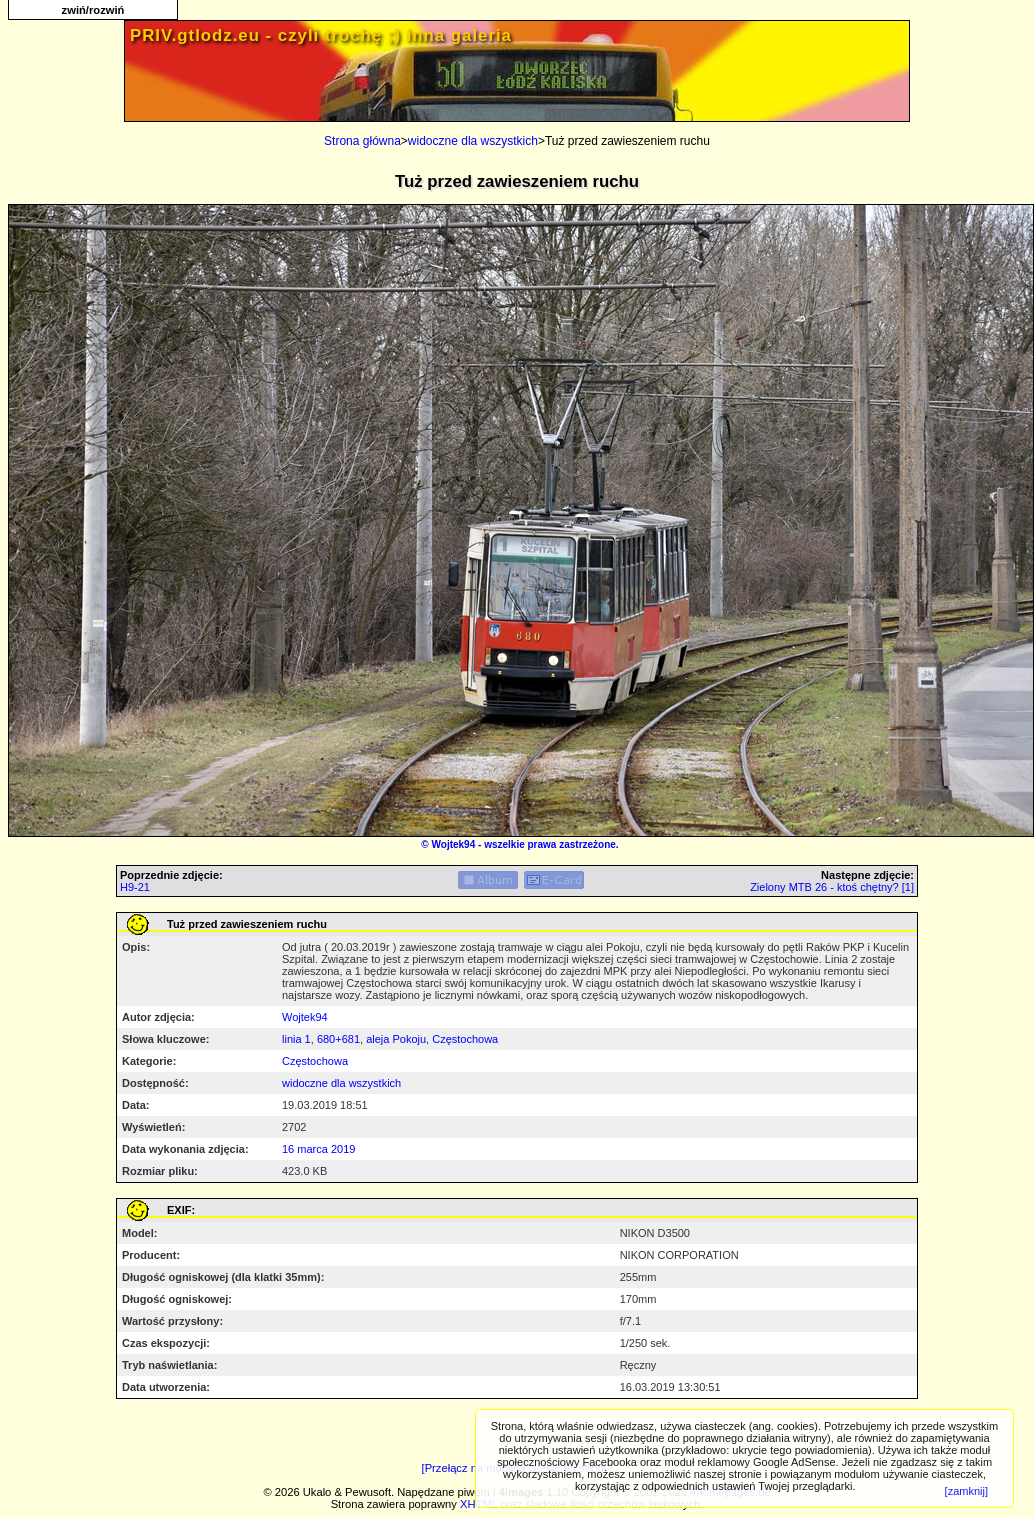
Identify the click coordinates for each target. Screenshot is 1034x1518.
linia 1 (296, 1039)
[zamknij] (966, 1491)
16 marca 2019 (318, 1149)
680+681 (338, 1039)
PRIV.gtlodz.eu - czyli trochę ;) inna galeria (321, 35)
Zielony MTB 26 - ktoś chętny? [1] (832, 887)
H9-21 (135, 887)
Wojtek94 (454, 844)
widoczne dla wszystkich (473, 141)
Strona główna (362, 141)
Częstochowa (465, 1039)
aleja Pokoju (396, 1039)
